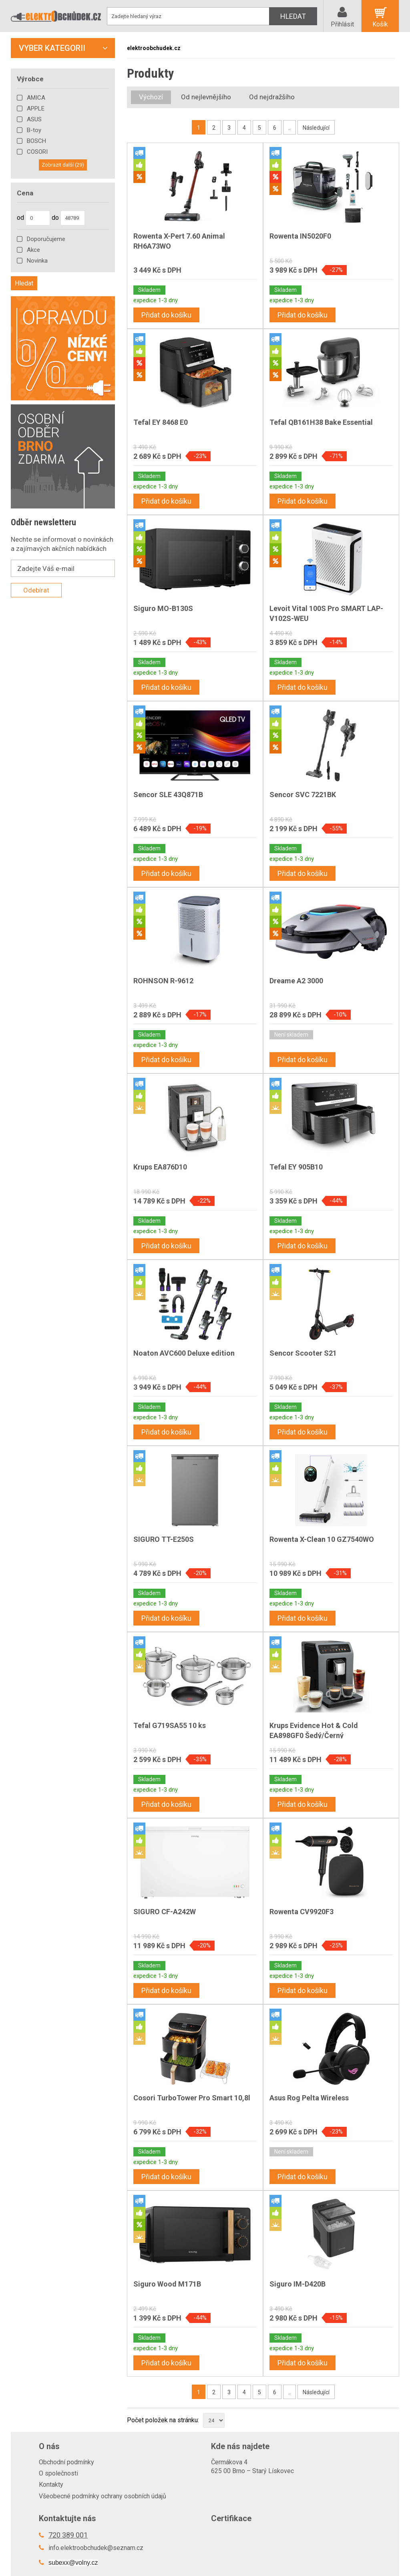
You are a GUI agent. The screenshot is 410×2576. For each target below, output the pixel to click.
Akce (33, 249)
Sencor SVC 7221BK (302, 794)
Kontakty (51, 2484)
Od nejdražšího (272, 97)
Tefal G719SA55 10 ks (169, 1725)
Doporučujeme (46, 239)
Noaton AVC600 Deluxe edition (184, 1353)
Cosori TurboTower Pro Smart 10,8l (191, 2098)
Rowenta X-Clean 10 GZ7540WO (321, 1539)
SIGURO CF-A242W (164, 1911)
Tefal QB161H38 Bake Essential (321, 422)
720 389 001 (68, 2535)
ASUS (34, 119)
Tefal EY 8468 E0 (160, 422)
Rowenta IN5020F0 (300, 236)
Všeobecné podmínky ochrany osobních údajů (102, 2496)
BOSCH (36, 141)
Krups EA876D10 (160, 1167)
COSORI (37, 151)
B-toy (34, 130)
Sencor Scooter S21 (303, 1353)
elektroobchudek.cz (154, 48)
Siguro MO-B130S (163, 608)
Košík (380, 24)
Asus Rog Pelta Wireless (309, 2098)
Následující (316, 128)
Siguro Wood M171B (167, 2284)
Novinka (37, 260)
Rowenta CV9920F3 (301, 1911)
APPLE (35, 108)
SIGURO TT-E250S (163, 1539)
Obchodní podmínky (66, 2462)
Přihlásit (342, 24)
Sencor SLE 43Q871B (168, 794)
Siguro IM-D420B (297, 2284)
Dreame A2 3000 (296, 981)
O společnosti (58, 2473)
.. (289, 128)
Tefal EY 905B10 (296, 1167)
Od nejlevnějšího (206, 97)
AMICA (36, 97)
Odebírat (36, 590)
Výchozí (151, 97)
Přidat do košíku (166, 315)
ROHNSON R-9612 (163, 981)
